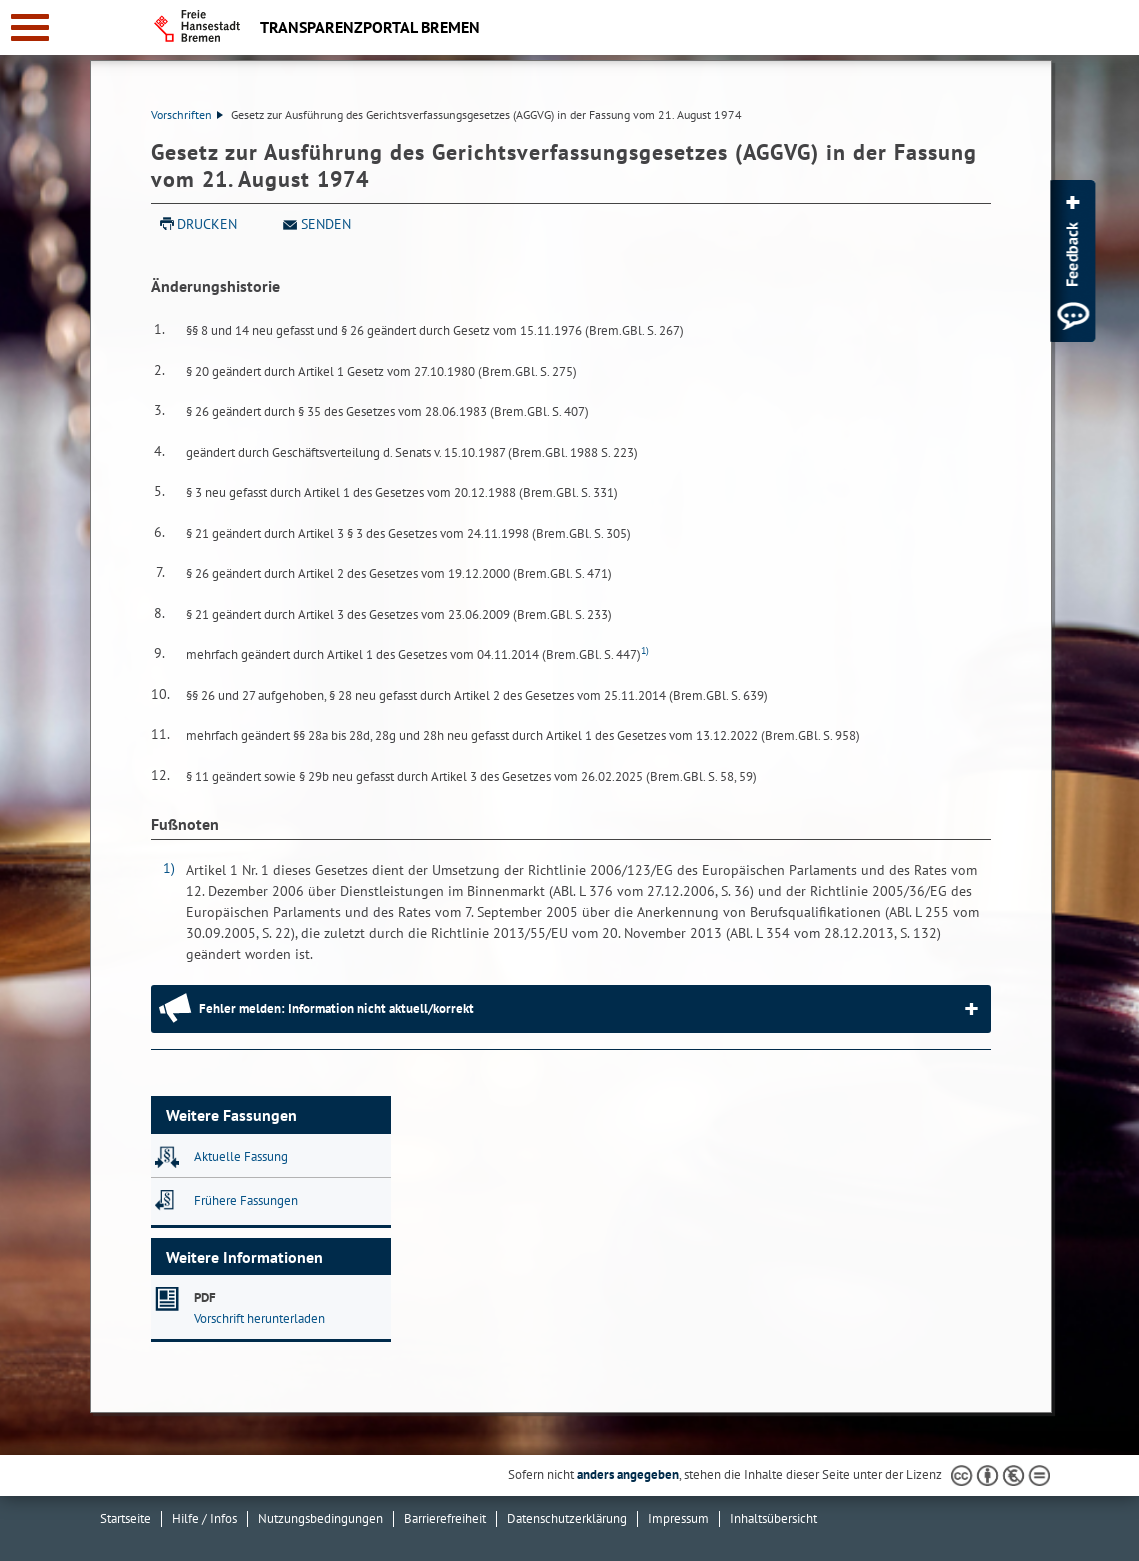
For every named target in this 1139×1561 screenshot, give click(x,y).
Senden (326, 224)
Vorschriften (187, 114)
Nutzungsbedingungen (320, 1518)
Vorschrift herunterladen (259, 1318)
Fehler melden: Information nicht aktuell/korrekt (336, 1008)
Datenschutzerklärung (567, 1518)
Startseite (125, 1518)
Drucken (207, 224)
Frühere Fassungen (246, 1200)
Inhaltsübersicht (773, 1518)
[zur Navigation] (30, 27)
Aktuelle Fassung (241, 1156)
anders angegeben (628, 1474)
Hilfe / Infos (204, 1518)
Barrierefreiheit (445, 1518)
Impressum (678, 1518)
